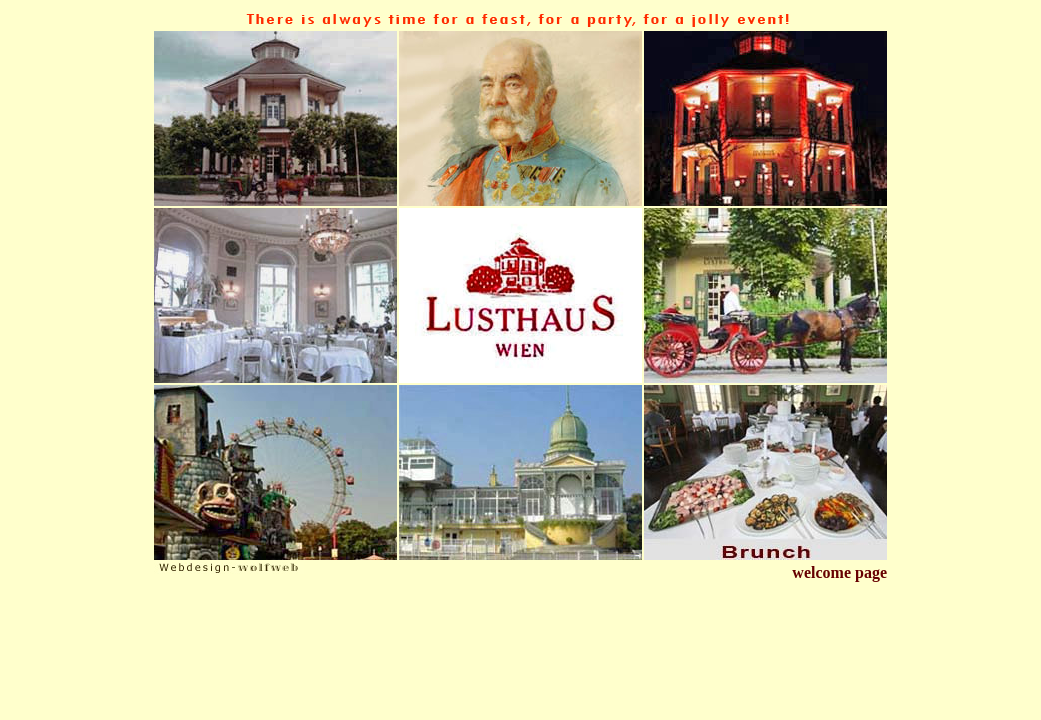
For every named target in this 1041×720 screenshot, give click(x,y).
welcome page (839, 572)
